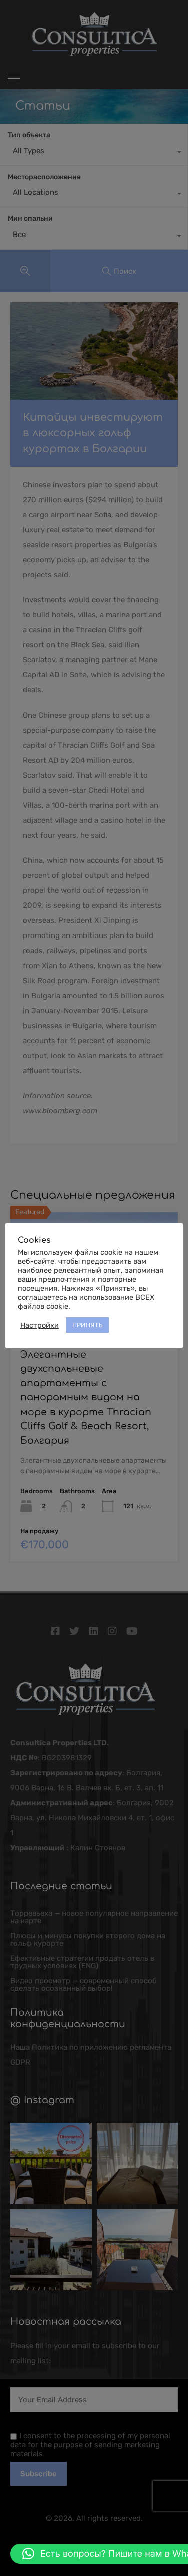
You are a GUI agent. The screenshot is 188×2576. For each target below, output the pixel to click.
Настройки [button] (39, 1325)
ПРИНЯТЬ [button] (87, 1325)
